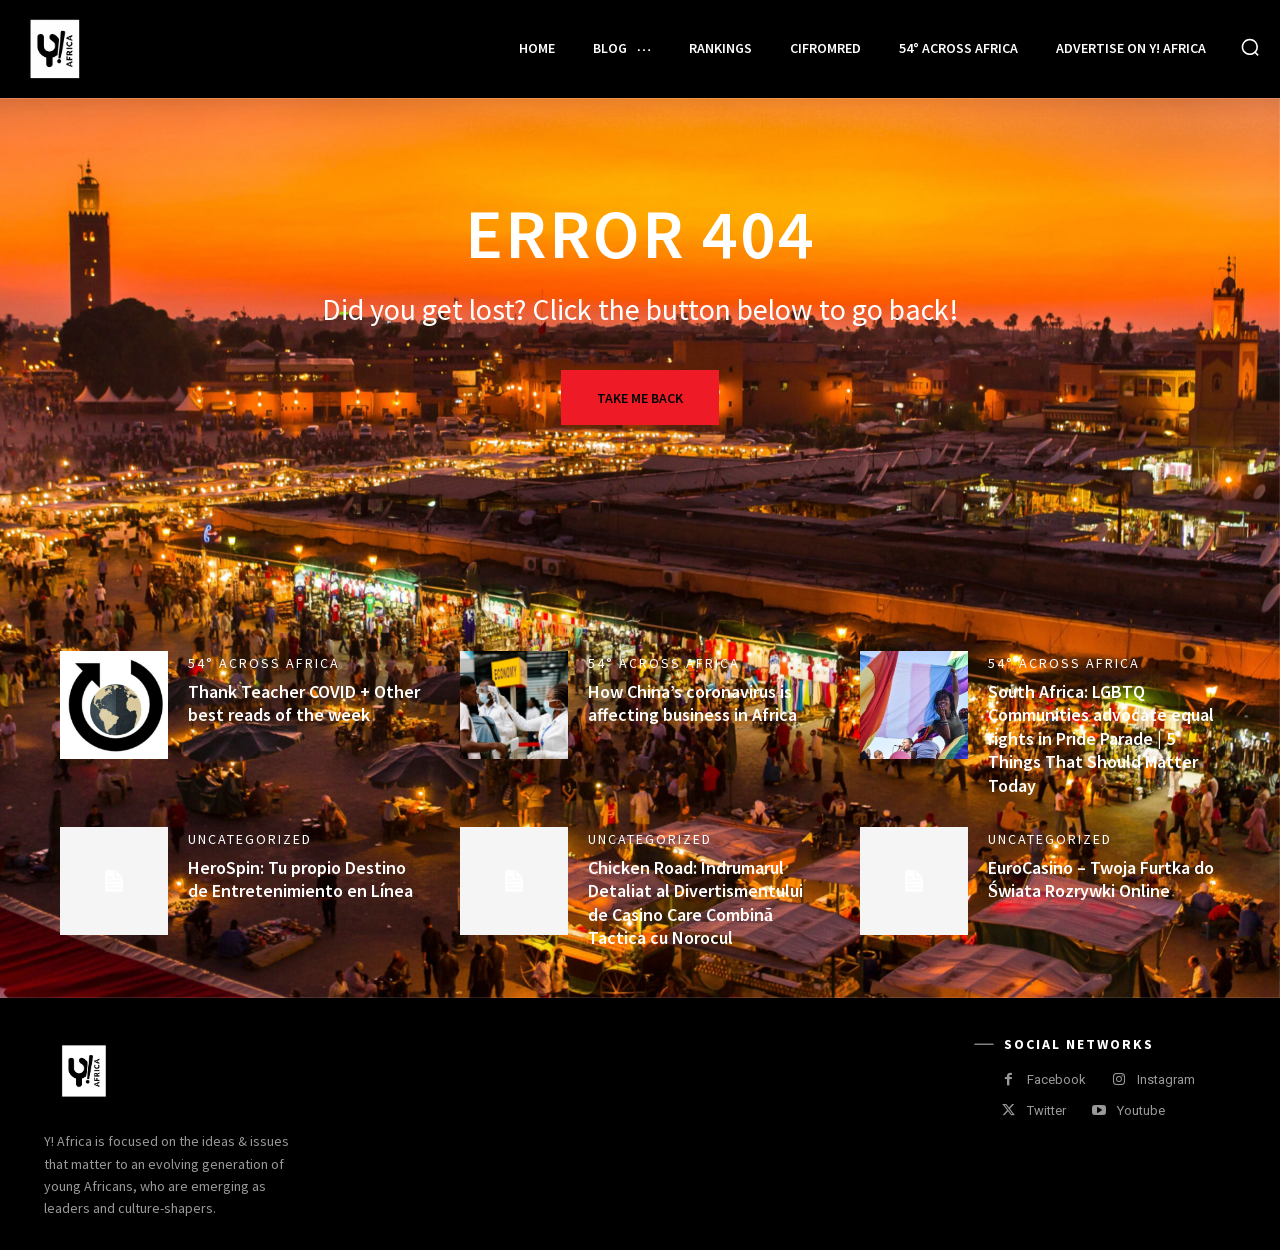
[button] (1250, 47)
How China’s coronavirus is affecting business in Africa (692, 703)
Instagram (1166, 1079)
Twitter (1046, 1110)
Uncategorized (250, 839)
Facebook (1056, 1079)
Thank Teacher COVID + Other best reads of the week (304, 703)
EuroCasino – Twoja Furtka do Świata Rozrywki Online (1101, 879)
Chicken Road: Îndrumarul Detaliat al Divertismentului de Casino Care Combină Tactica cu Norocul (695, 902)
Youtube (1141, 1110)
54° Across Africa (264, 663)
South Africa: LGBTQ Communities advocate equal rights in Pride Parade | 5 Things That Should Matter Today (1101, 738)
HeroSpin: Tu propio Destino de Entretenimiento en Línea (300, 879)
